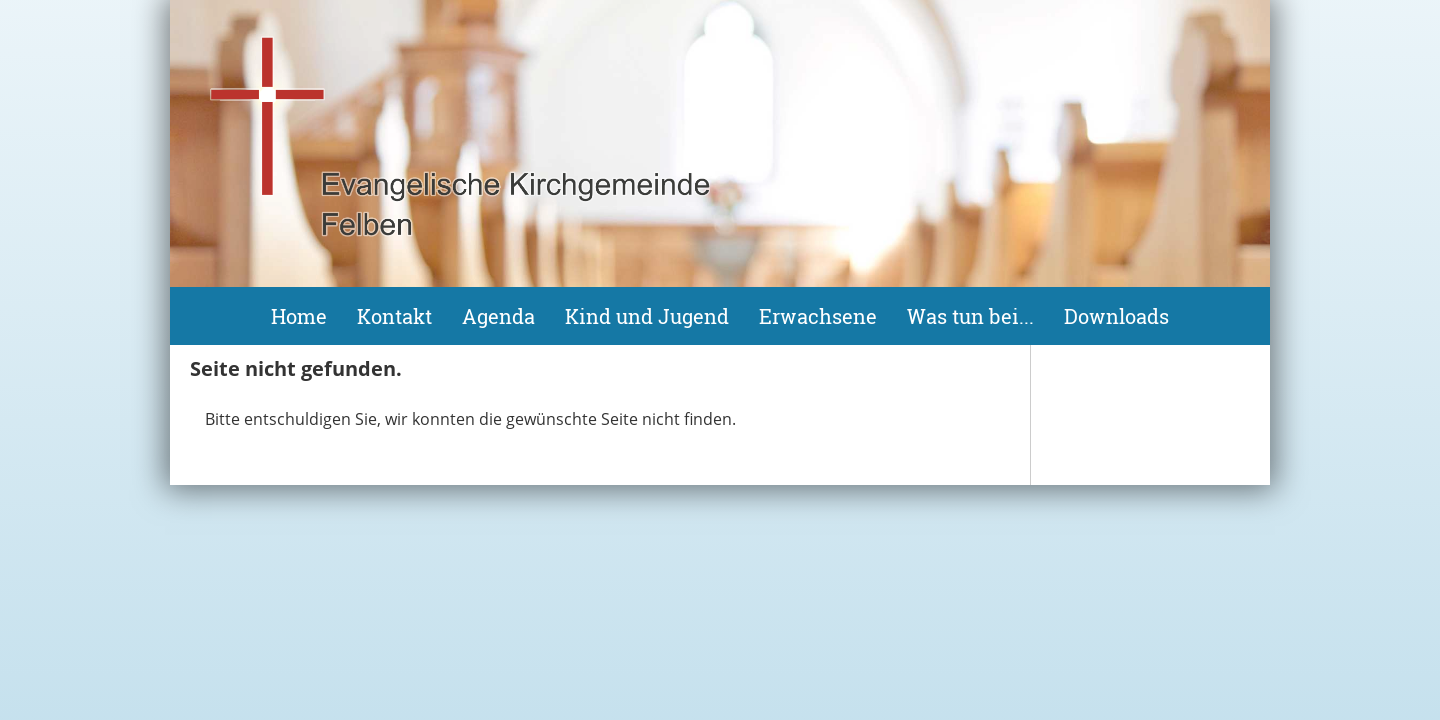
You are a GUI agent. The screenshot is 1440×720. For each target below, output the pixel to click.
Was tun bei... (970, 316)
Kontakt (394, 316)
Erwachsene (818, 316)
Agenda (498, 316)
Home (299, 316)
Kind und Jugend (647, 316)
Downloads (1116, 316)
